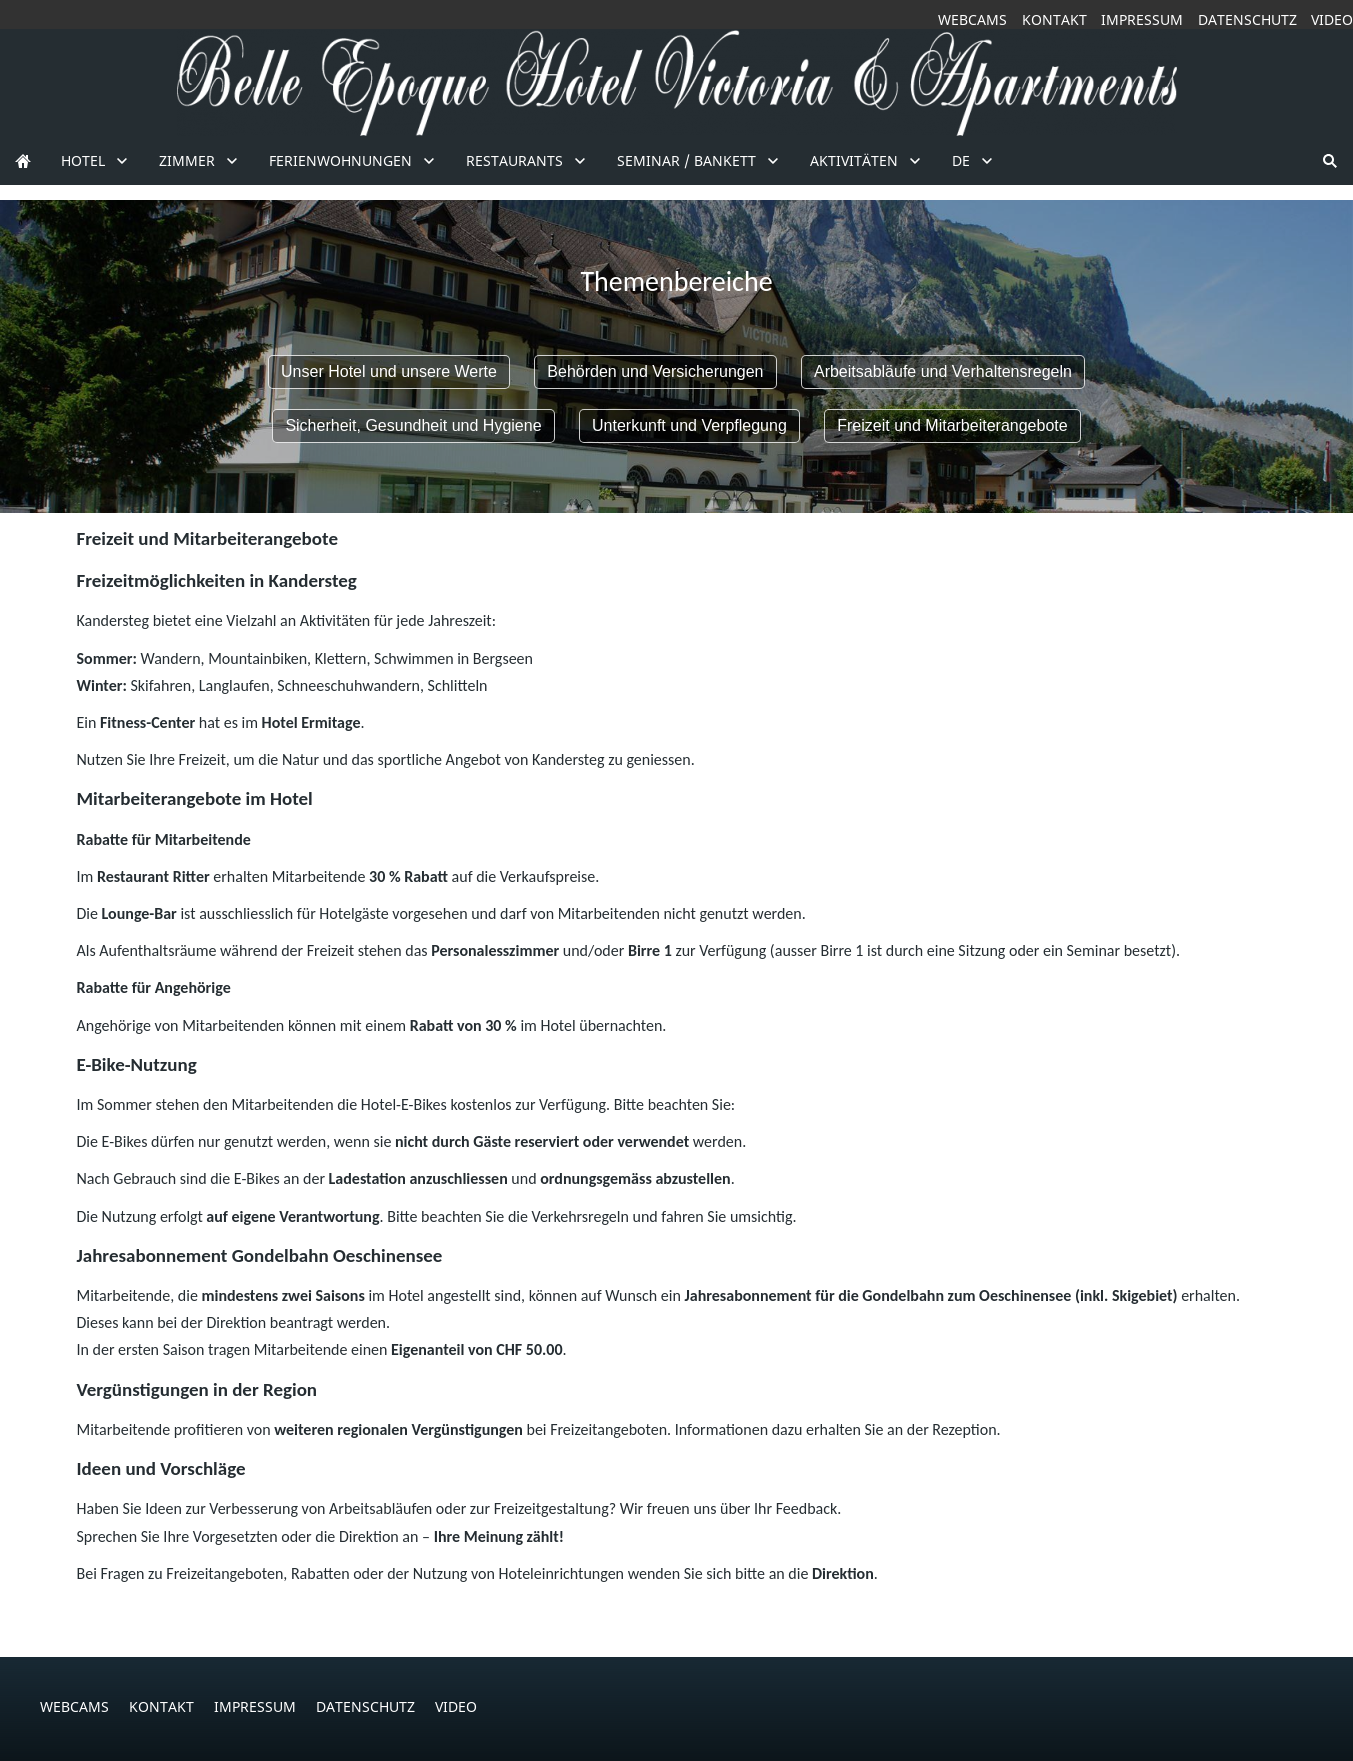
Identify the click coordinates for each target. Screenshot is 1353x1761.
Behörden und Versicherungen (655, 371)
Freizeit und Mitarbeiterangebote (952, 425)
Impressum (1142, 19)
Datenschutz (1247, 19)
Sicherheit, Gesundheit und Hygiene (413, 425)
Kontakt (1054, 19)
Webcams (972, 19)
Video (1332, 19)
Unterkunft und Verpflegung (689, 425)
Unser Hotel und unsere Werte (389, 371)
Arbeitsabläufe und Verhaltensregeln (943, 371)
